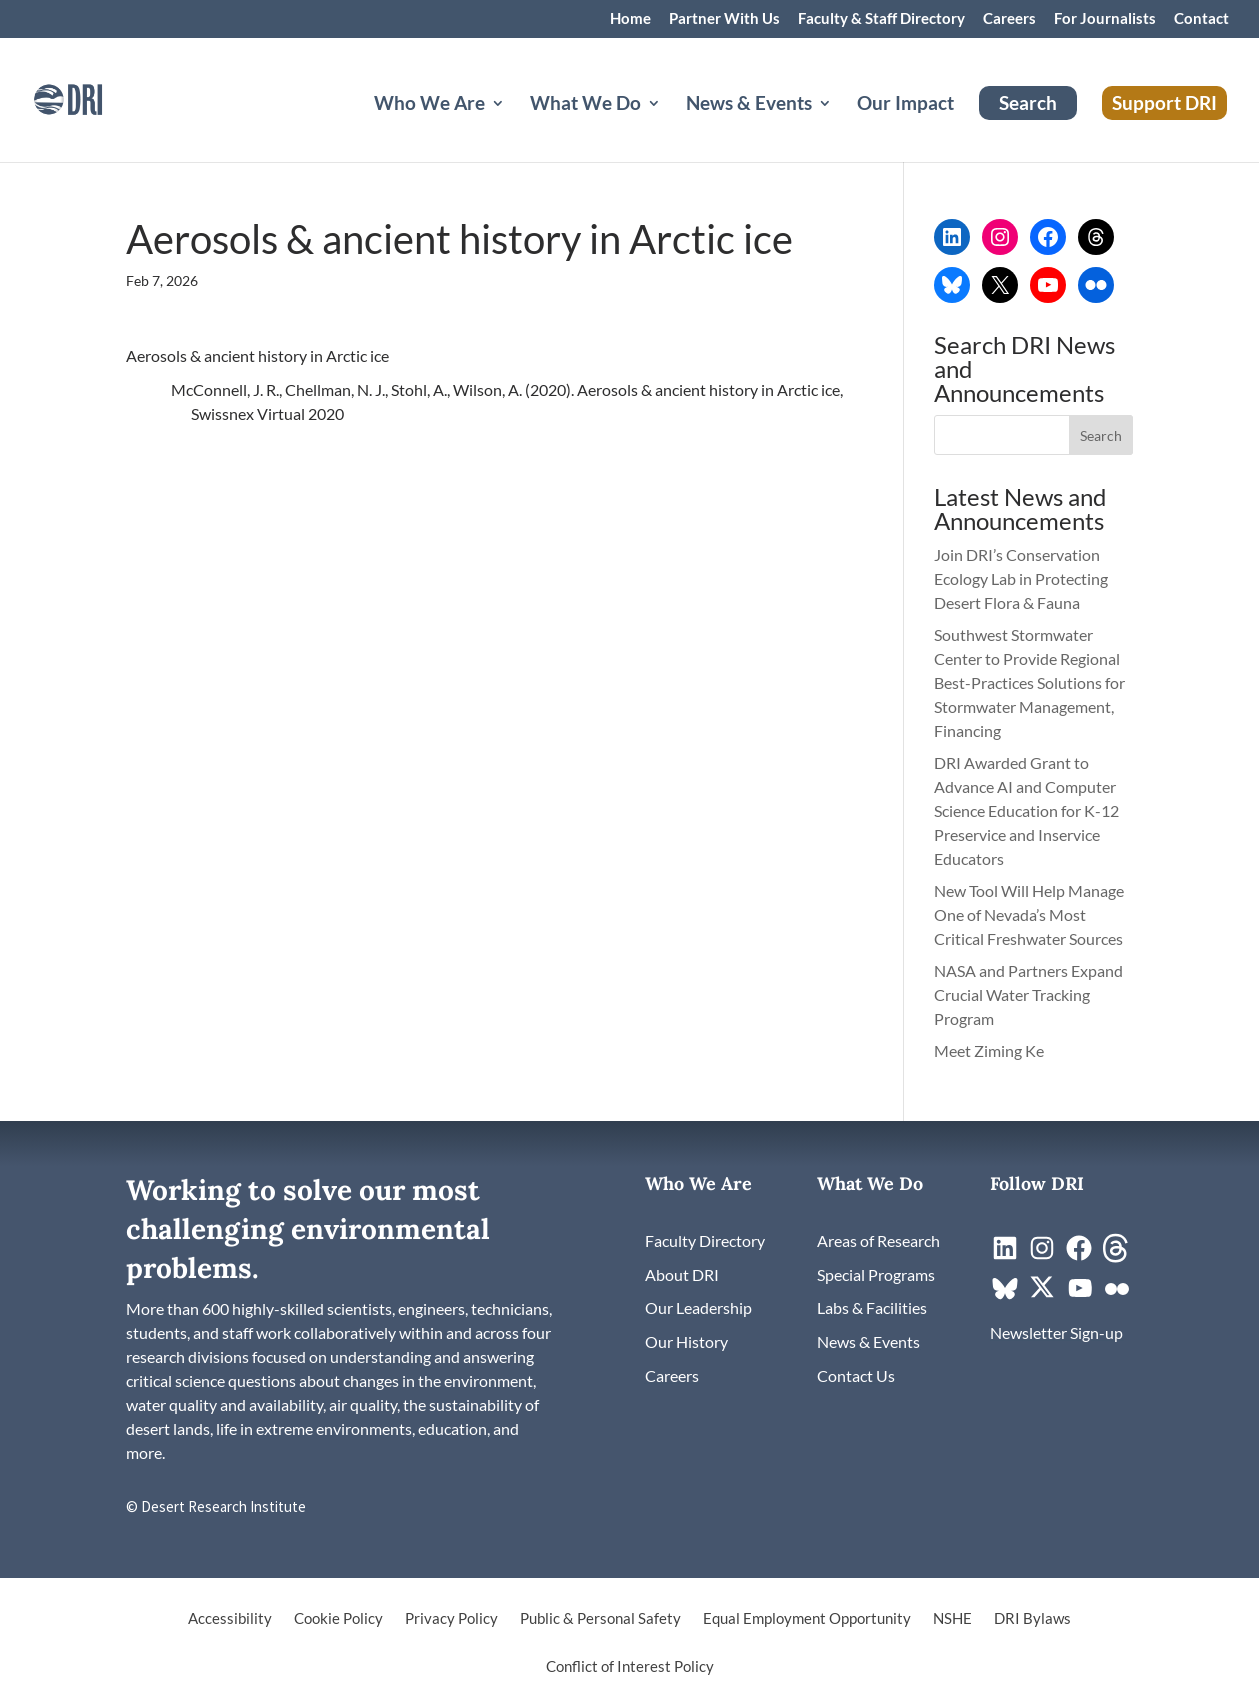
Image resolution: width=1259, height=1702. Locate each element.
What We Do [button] (585, 105)
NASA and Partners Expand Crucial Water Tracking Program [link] (1028, 994)
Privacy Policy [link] (451, 1619)
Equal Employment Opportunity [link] (807, 1619)
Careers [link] (1009, 19)
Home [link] (630, 19)
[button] (1101, 435)
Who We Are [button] (429, 105)
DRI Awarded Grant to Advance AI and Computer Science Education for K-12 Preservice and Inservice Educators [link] (1026, 810)
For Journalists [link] (1105, 19)
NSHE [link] (952, 1619)
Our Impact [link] (905, 105)
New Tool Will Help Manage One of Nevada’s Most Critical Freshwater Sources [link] (1030, 914)
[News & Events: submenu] (841, 127)
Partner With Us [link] (724, 19)
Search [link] (1028, 102)
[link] (95, 97)
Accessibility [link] (230, 1619)
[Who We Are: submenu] (514, 127)
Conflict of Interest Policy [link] (630, 1667)
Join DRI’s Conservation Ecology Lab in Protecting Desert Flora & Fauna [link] (1021, 578)
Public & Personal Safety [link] (600, 1619)
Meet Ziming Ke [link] (990, 1050)
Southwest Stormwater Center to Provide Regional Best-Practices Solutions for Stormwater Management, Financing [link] (1029, 682)
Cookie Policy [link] (338, 1619)
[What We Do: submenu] (670, 127)
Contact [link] (1201, 19)
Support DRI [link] (1164, 102)
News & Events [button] (749, 105)
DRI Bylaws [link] (1032, 1619)
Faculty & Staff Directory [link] (881, 19)
